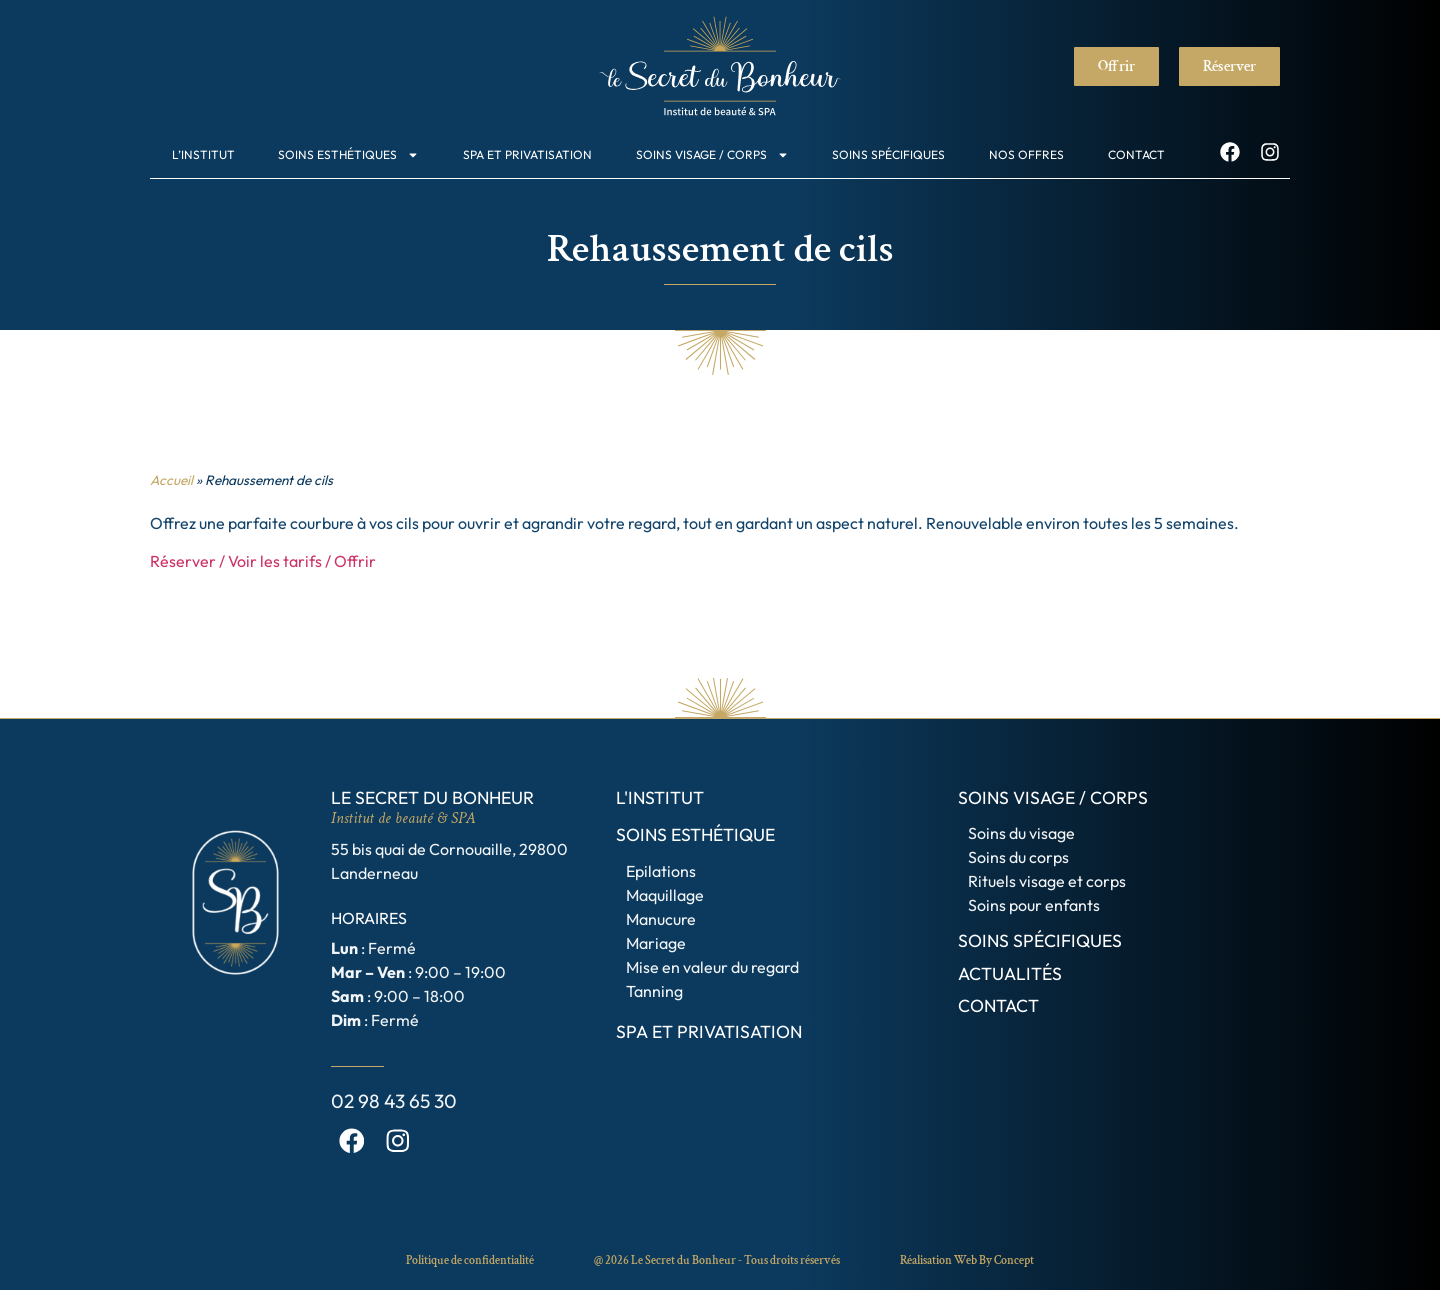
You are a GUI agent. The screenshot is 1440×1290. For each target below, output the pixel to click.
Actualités (1010, 973)
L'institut (660, 797)
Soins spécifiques (888, 154)
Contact (1136, 154)
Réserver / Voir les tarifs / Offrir (263, 561)
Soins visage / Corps (712, 155)
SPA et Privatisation (527, 154)
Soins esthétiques (348, 155)
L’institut (203, 154)
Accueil (171, 480)
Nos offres (1026, 154)
